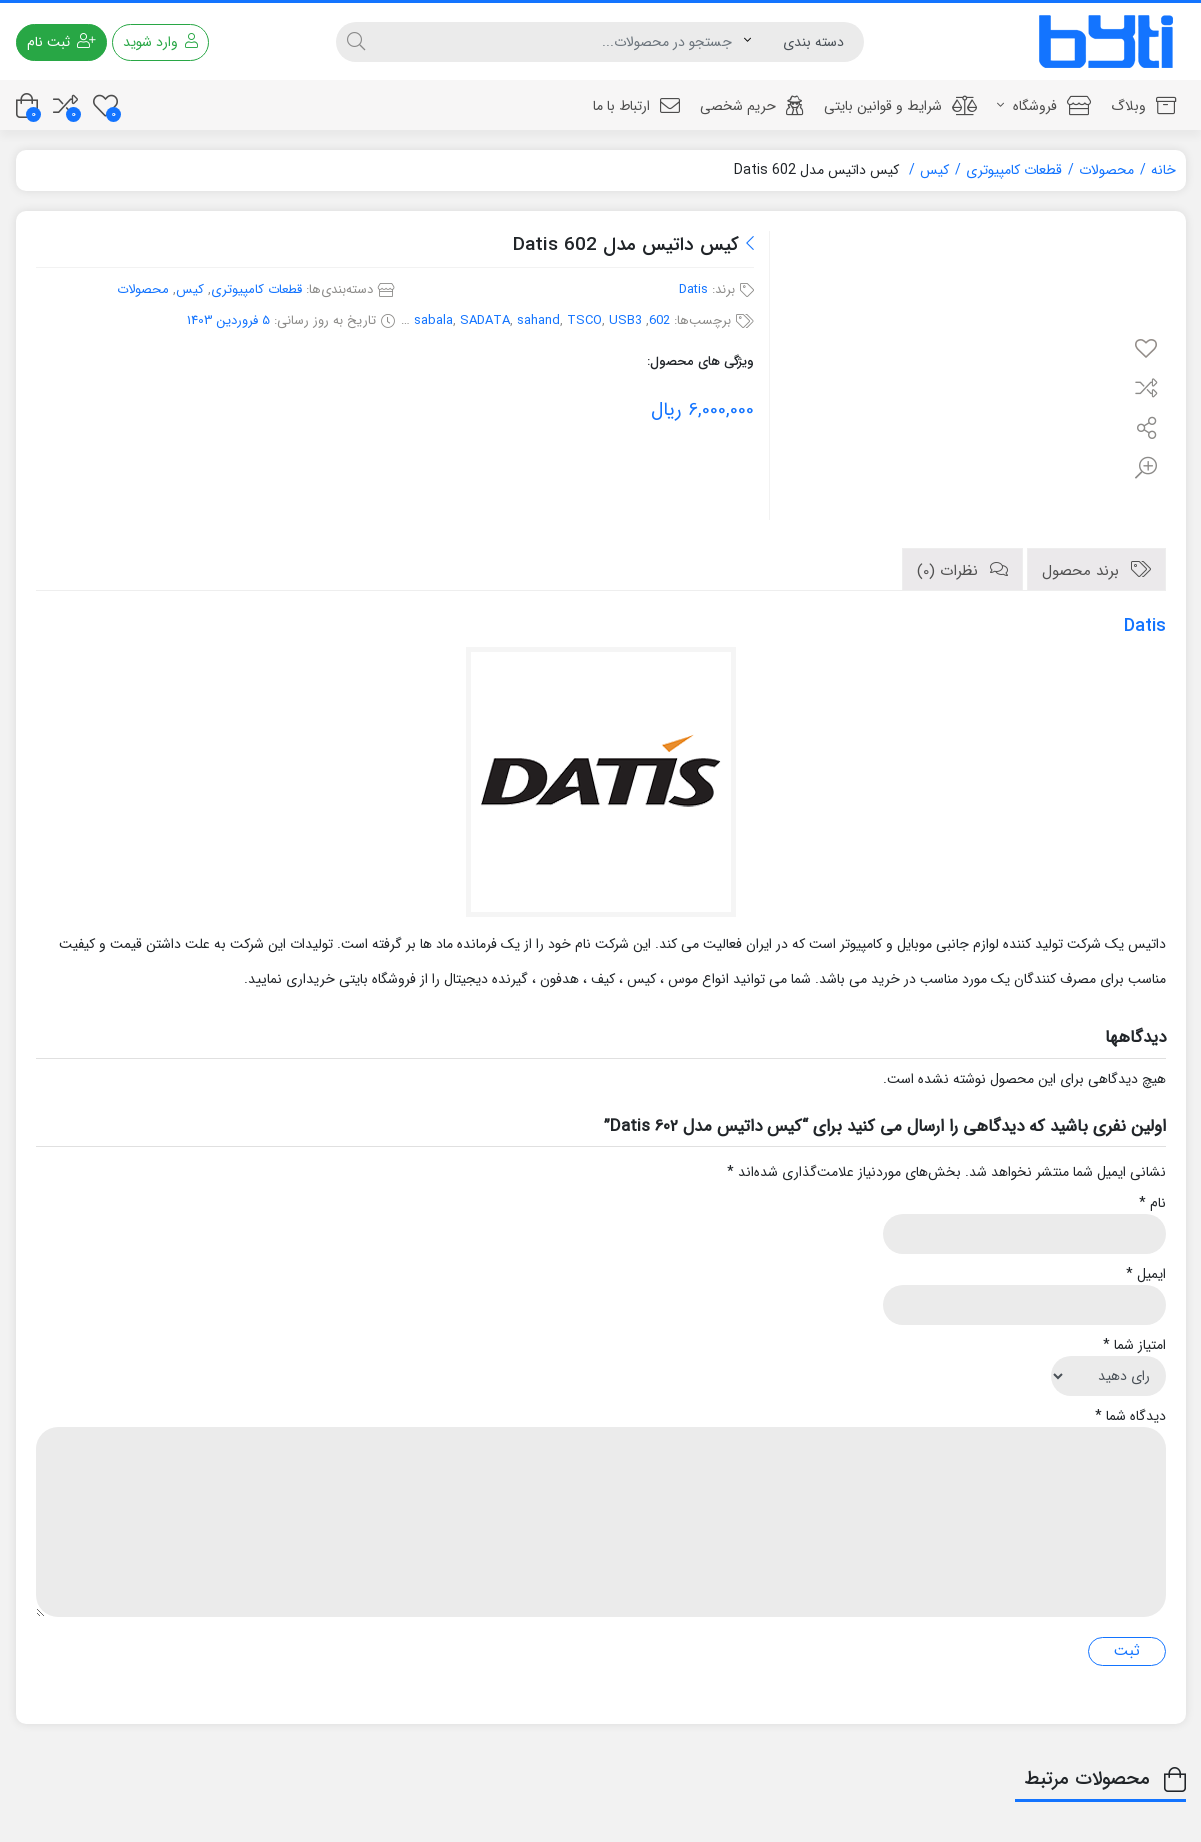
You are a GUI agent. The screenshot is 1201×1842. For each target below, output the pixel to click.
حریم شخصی (752, 106)
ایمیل (1146, 1274)
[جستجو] (560, 42)
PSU (394, 320)
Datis (693, 289)
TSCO (584, 320)
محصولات (1106, 170)
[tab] (1096, 569)
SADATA (485, 320)
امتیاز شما (1134, 1345)
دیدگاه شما (1130, 1416)
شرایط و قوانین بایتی (900, 106)
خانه (1163, 170)
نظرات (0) (950, 571)
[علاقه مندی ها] (105, 105)
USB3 (625, 320)
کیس (934, 170)
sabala (433, 320)
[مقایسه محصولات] (65, 105)
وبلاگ (1143, 106)
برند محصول (1083, 571)
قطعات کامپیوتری (1014, 170)
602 (659, 320)
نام (1152, 1203)
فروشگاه (1044, 106)
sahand (538, 320)
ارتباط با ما (636, 106)
